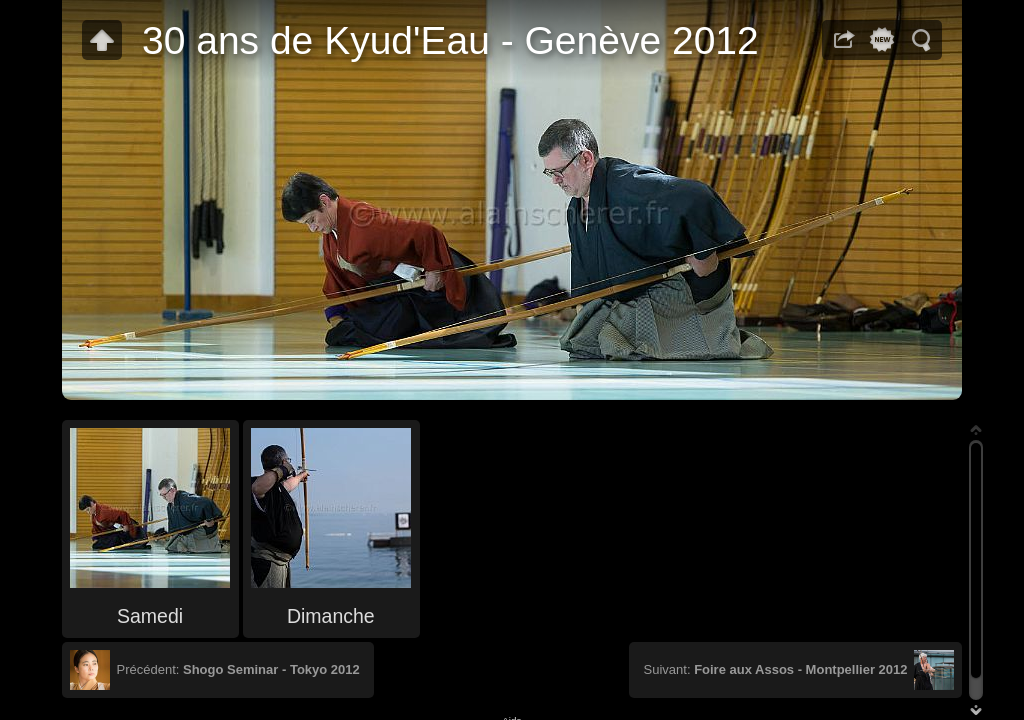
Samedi (150, 616)
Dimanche (331, 616)
